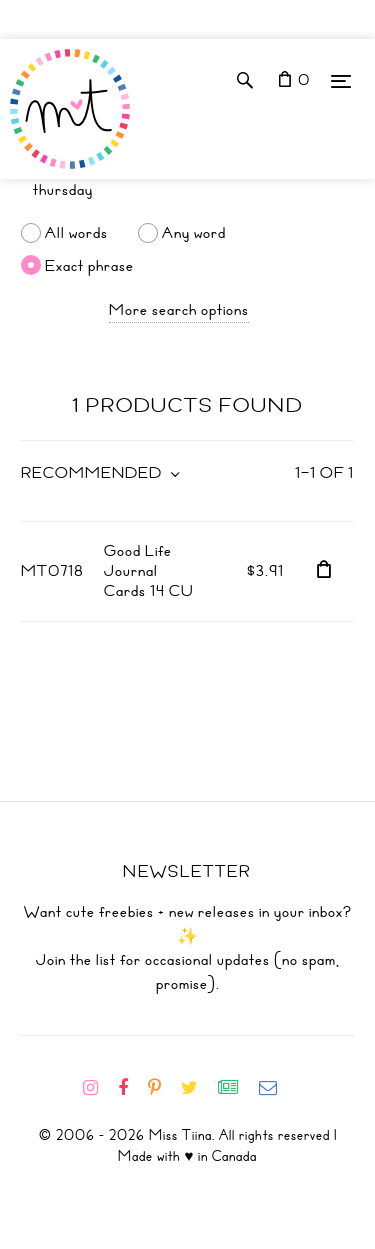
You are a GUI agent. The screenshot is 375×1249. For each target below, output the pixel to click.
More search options (179, 310)
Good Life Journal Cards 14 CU (149, 571)
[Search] (187, 190)
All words (76, 233)
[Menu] (341, 80)
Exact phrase (89, 265)
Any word (194, 233)
